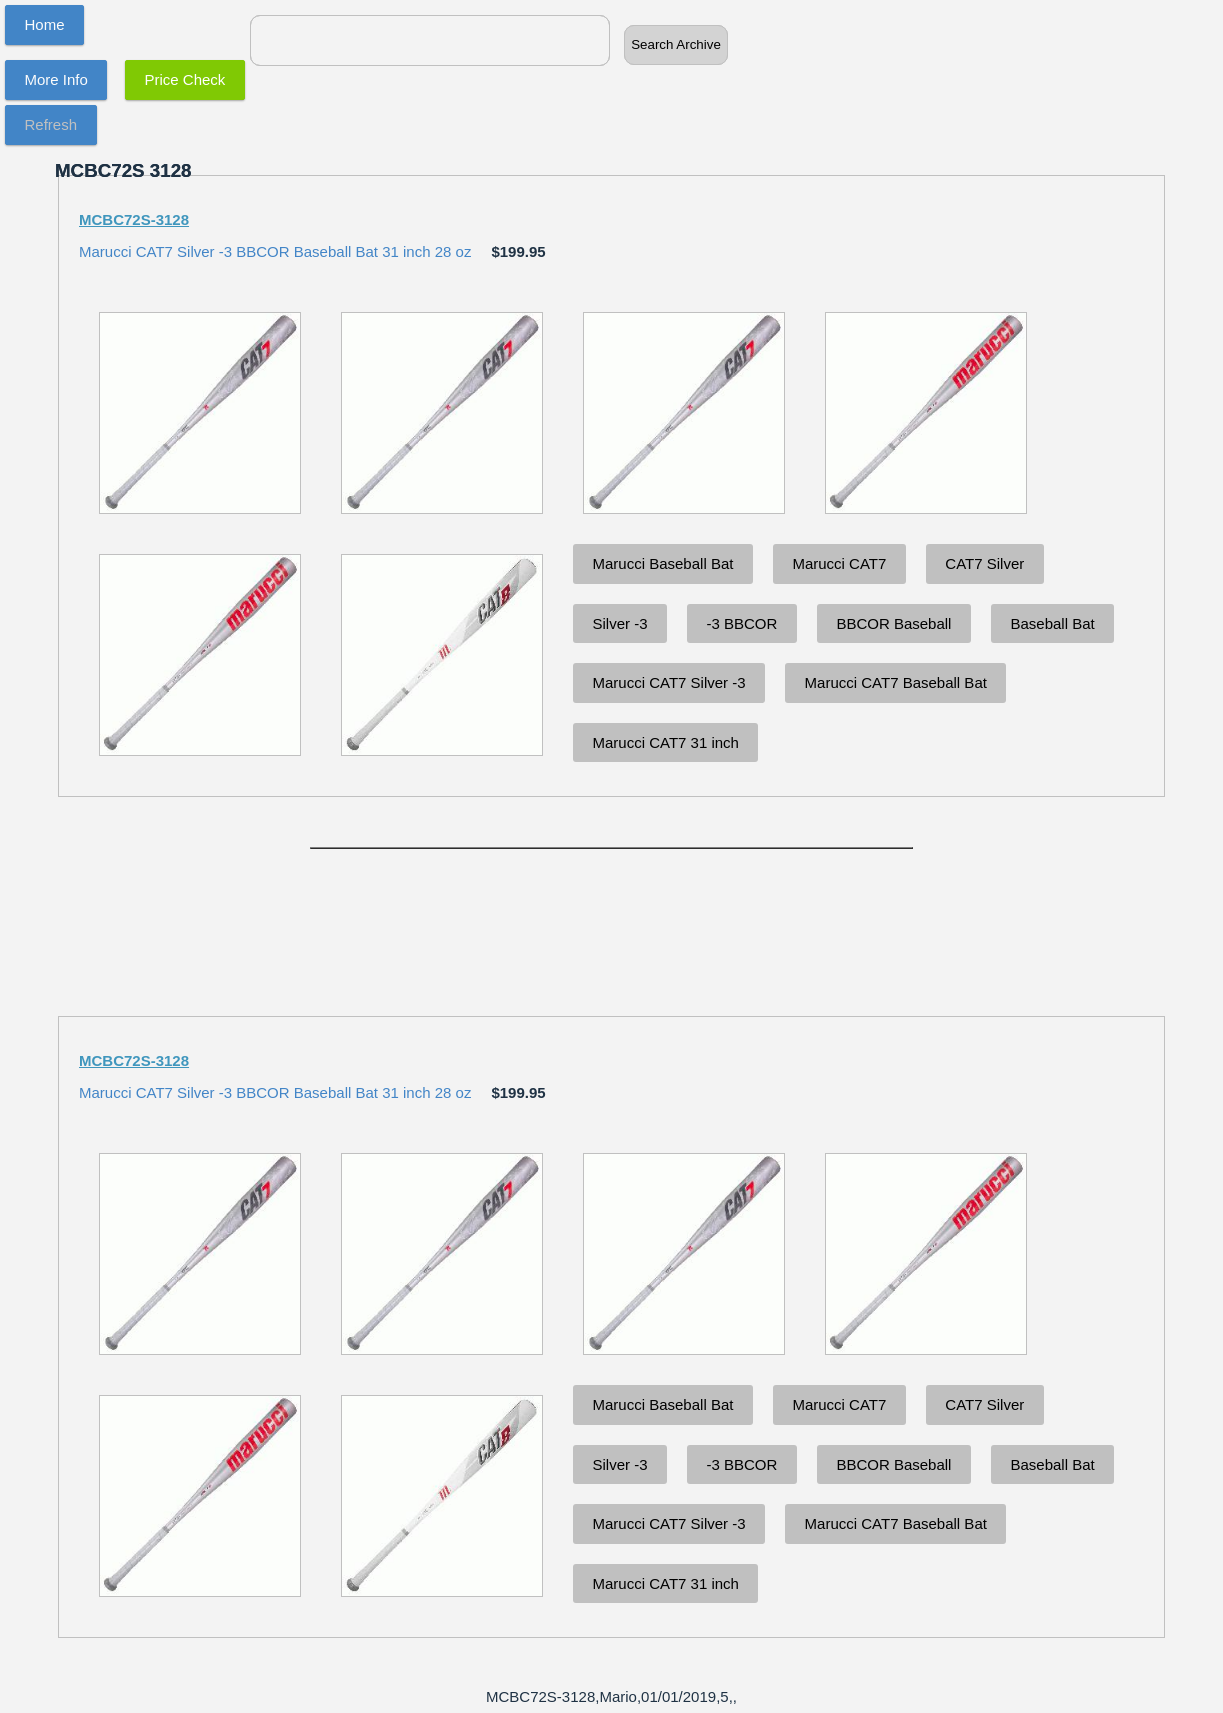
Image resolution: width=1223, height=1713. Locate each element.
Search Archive (676, 44)
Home (45, 24)
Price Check (185, 79)
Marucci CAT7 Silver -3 (669, 682)
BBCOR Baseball (893, 623)
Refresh (51, 124)
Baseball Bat (1052, 623)
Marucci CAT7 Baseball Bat (896, 682)
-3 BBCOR (742, 623)
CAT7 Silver (984, 563)
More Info (56, 79)
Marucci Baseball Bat (663, 563)
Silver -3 (620, 623)
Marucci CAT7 (839, 563)
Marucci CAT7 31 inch (666, 742)
